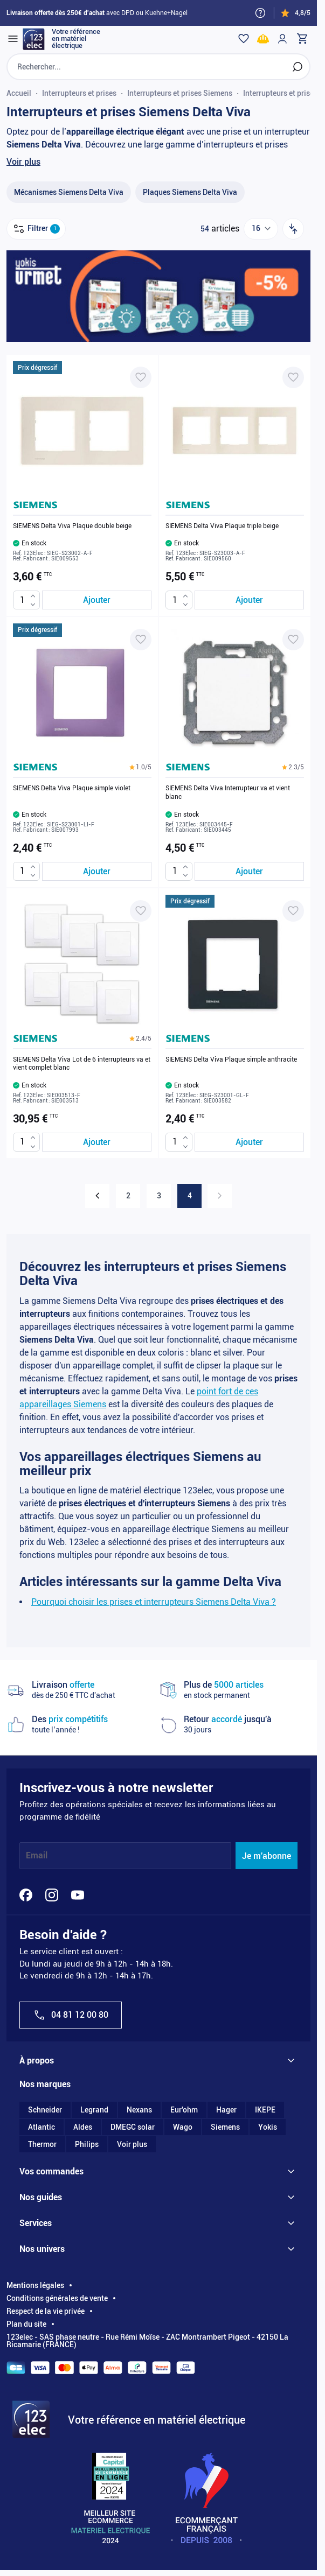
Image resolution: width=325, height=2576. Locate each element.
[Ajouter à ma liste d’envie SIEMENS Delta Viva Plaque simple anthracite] (293, 911)
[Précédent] (97, 1196)
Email (36, 1856)
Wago (182, 2127)
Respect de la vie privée (45, 2311)
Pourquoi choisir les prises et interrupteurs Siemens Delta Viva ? (153, 1602)
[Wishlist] (243, 38)
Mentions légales (35, 2285)
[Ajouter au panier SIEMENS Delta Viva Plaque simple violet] (96, 871)
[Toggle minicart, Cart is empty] (301, 38)
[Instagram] (51, 1895)
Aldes (82, 2127)
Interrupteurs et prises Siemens (179, 93)
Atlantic (41, 2127)
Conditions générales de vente (57, 2298)
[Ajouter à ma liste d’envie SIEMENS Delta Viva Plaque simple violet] (140, 639)
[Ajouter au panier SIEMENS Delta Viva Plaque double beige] (96, 600)
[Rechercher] (297, 66)
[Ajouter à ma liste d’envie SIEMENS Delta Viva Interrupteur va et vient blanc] (293, 639)
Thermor (42, 2144)
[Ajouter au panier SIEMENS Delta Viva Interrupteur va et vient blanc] (249, 871)
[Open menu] (12, 38)
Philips (87, 2144)
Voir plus (23, 162)
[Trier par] (293, 229)
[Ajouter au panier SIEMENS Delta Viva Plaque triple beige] (249, 600)
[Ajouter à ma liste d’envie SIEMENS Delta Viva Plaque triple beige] (293, 377)
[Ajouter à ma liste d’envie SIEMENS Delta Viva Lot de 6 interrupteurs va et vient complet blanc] (140, 911)
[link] (220, 1196)
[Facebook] (25, 1895)
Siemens (225, 2127)
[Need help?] (260, 12)
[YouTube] (77, 1895)
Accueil (18, 93)
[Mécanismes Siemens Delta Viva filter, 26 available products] (68, 192)
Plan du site (26, 2324)
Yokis (267, 2127)
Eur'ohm (184, 2109)
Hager (226, 2109)
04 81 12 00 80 (70, 2015)
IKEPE (265, 2109)
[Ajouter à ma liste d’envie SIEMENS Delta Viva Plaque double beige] (140, 377)
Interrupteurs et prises (79, 93)
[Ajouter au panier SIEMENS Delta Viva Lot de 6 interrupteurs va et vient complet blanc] (96, 1142)
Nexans (139, 2109)
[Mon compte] (282, 38)
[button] (140, 767)
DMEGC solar (132, 2127)
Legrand (94, 2109)
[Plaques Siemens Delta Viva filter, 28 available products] (190, 192)
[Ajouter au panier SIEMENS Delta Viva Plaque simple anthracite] (249, 1142)
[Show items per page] (261, 229)
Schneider (45, 2109)
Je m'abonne (266, 1856)
